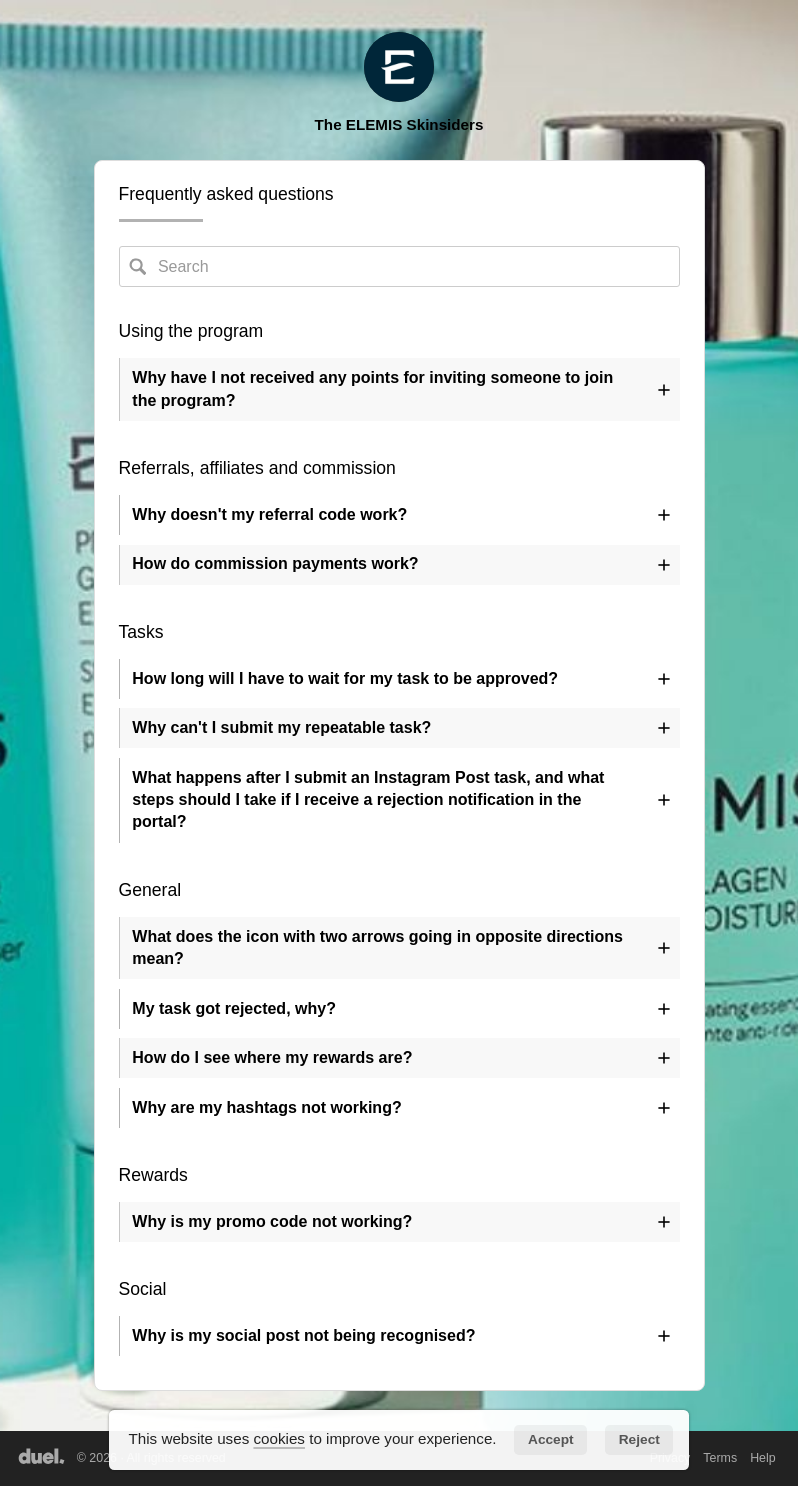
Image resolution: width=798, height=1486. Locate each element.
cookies (279, 1438)
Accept (551, 1439)
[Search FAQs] (399, 266)
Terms (720, 1458)
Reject (639, 1439)
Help (762, 1458)
